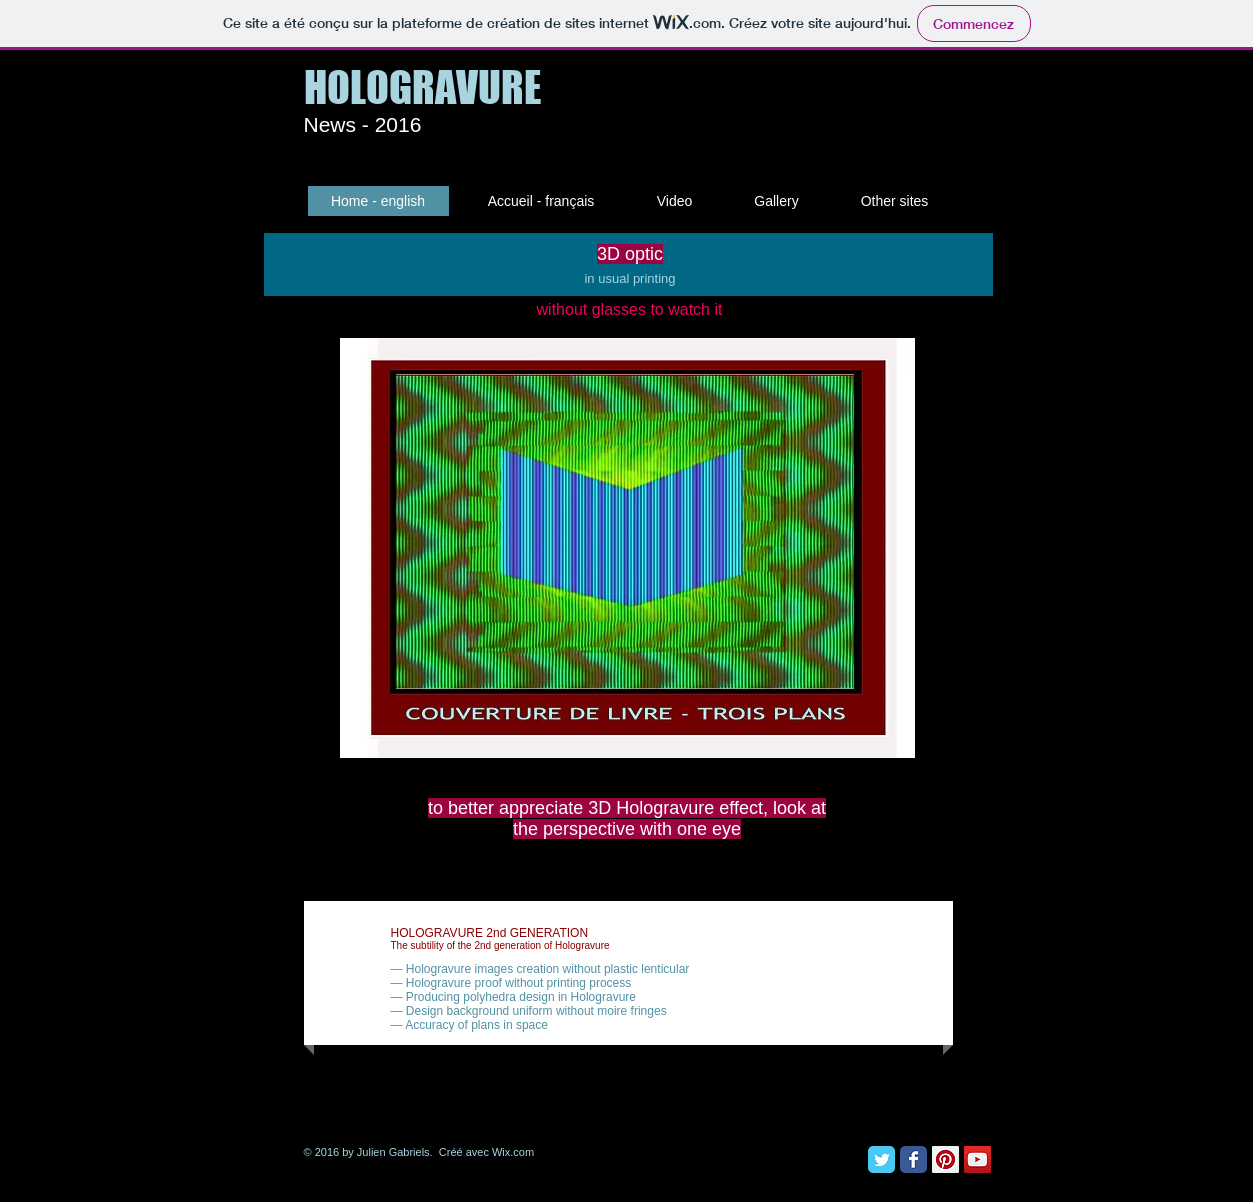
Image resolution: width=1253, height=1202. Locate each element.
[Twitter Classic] (881, 1159)
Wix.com (513, 1152)
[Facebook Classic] (913, 1159)
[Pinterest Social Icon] (945, 1159)
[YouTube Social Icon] (977, 1159)
